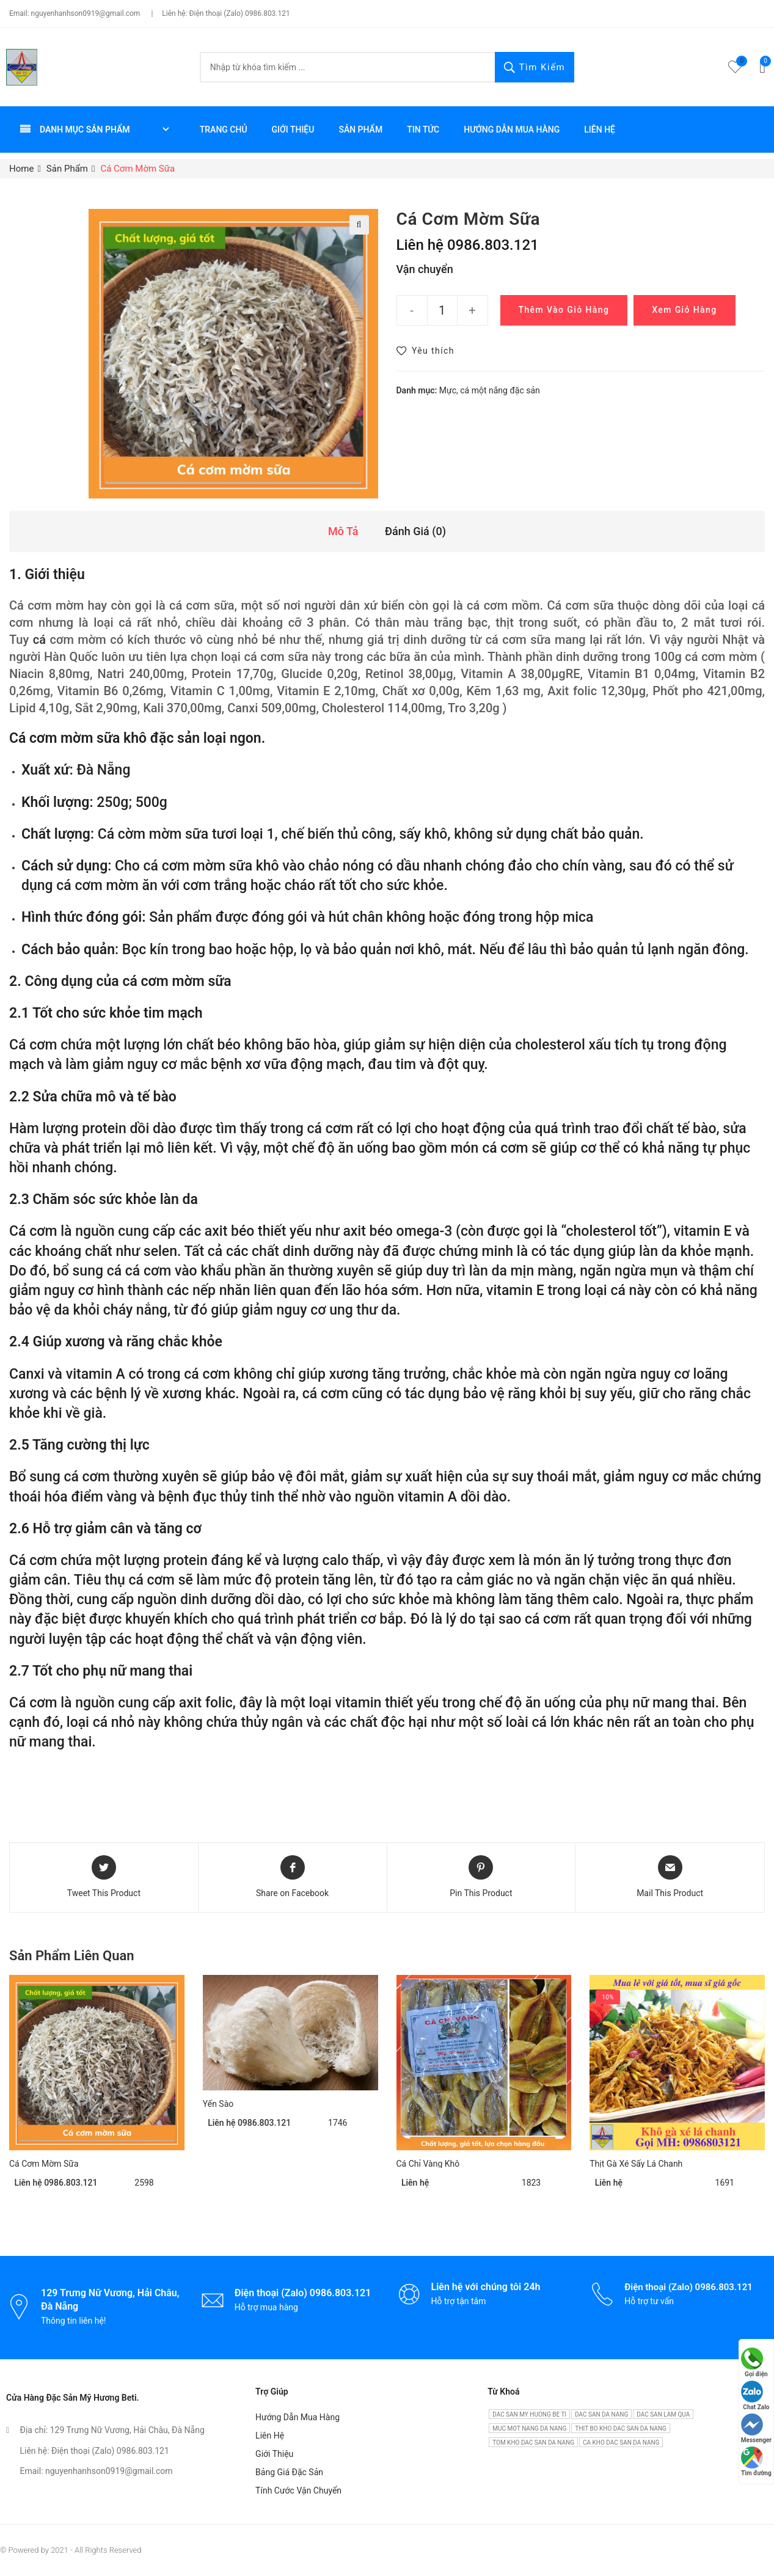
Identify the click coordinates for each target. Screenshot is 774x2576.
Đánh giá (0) (415, 531)
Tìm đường (756, 2461)
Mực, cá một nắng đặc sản (489, 390)
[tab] (343, 532)
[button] (425, 351)
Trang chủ (223, 129)
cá (39, 639)
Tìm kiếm (534, 67)
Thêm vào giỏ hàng (564, 310)
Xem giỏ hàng (684, 310)
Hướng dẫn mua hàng (512, 129)
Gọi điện (754, 2362)
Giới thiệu (293, 129)
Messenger (756, 2428)
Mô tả (343, 531)
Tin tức (423, 129)
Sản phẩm (360, 129)
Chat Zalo (755, 2395)
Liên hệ (599, 129)
